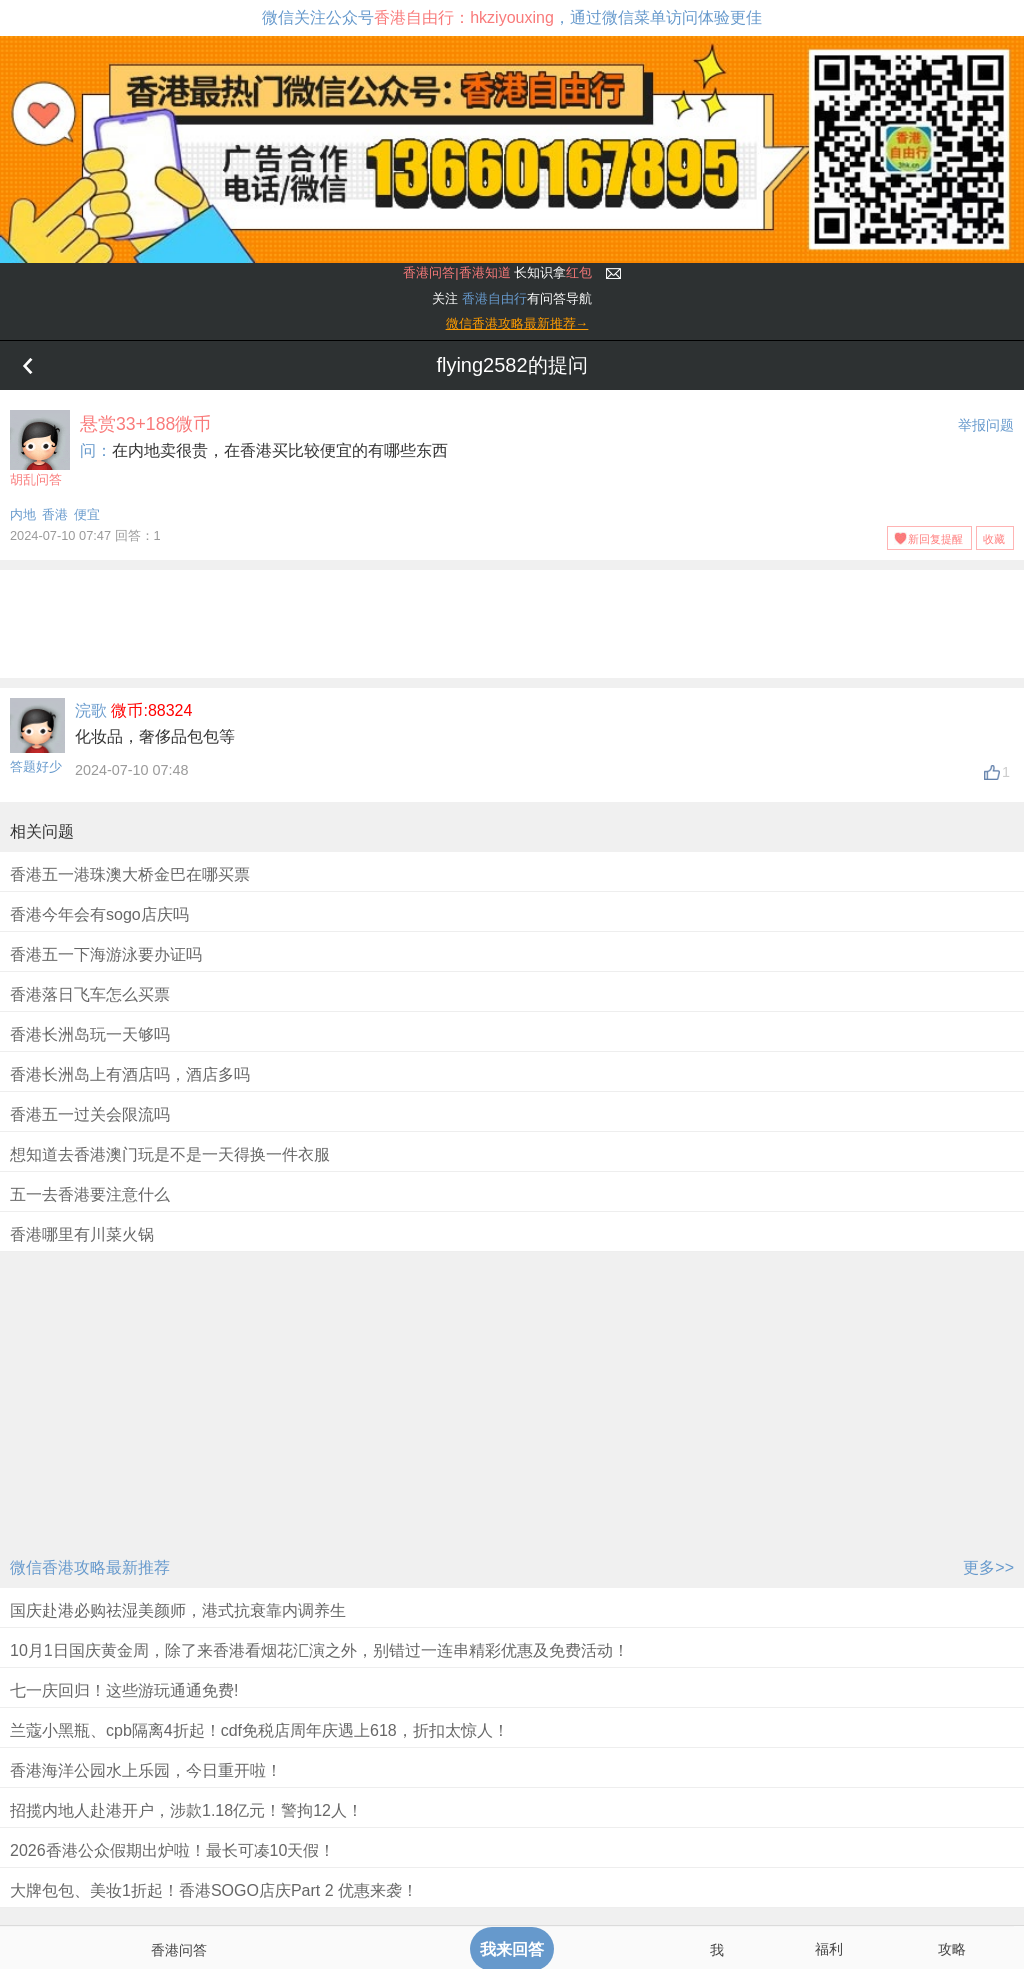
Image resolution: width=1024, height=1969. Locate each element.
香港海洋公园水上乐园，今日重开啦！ (146, 1770)
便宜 (87, 514)
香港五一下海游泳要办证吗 (106, 954)
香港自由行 (494, 298)
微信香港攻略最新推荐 (90, 1567)
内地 (23, 514)
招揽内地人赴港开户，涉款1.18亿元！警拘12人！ (186, 1810)
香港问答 (179, 1950)
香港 (55, 514)
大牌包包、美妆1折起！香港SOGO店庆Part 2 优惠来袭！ (214, 1890)
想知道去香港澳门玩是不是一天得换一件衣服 (170, 1154)
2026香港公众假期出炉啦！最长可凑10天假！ (172, 1850)
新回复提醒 (935, 539)
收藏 (994, 539)
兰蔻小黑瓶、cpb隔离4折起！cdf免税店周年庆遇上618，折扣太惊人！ (259, 1730)
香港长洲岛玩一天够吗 (90, 1034)
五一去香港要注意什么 (90, 1194)
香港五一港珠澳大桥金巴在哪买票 (130, 874)
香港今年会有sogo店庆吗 (99, 914)
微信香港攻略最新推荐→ (517, 323)
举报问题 (986, 425)
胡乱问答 (40, 448)
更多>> (988, 1567)
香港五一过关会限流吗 (90, 1114)
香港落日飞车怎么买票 (90, 994)
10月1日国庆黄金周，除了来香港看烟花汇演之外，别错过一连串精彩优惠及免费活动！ (319, 1650)
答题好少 (36, 766)
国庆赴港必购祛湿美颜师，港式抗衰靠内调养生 (178, 1610)
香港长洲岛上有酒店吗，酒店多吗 (130, 1074)
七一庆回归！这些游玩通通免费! (124, 1690)
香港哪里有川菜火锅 (82, 1234)
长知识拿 (497, 272)
